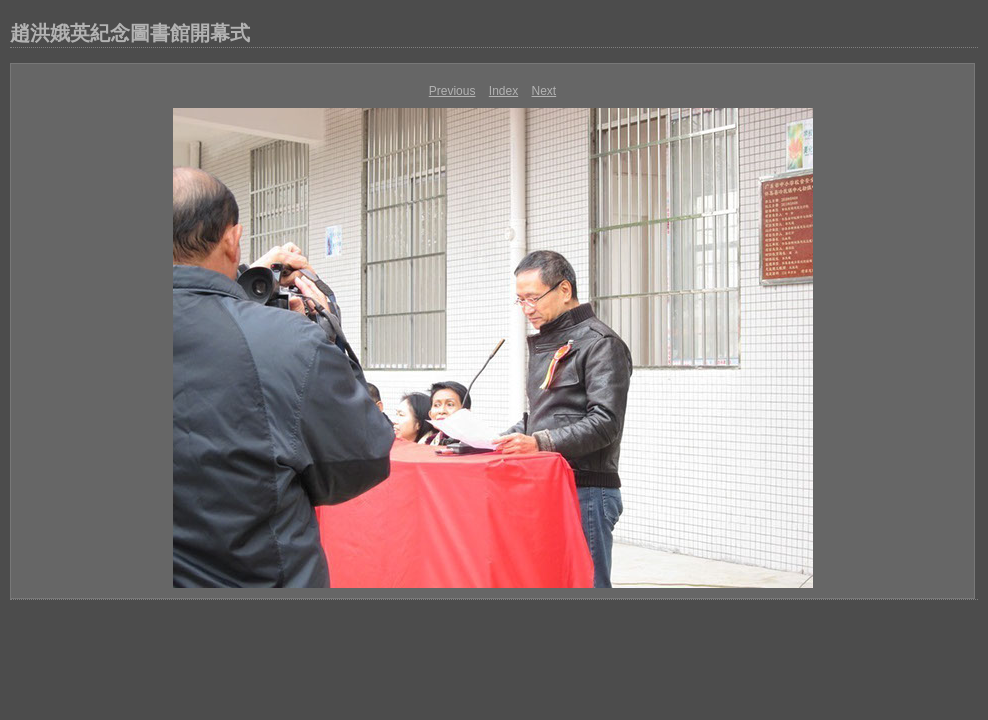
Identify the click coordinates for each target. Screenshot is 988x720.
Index (503, 91)
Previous (452, 91)
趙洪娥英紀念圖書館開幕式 (130, 33)
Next (544, 91)
